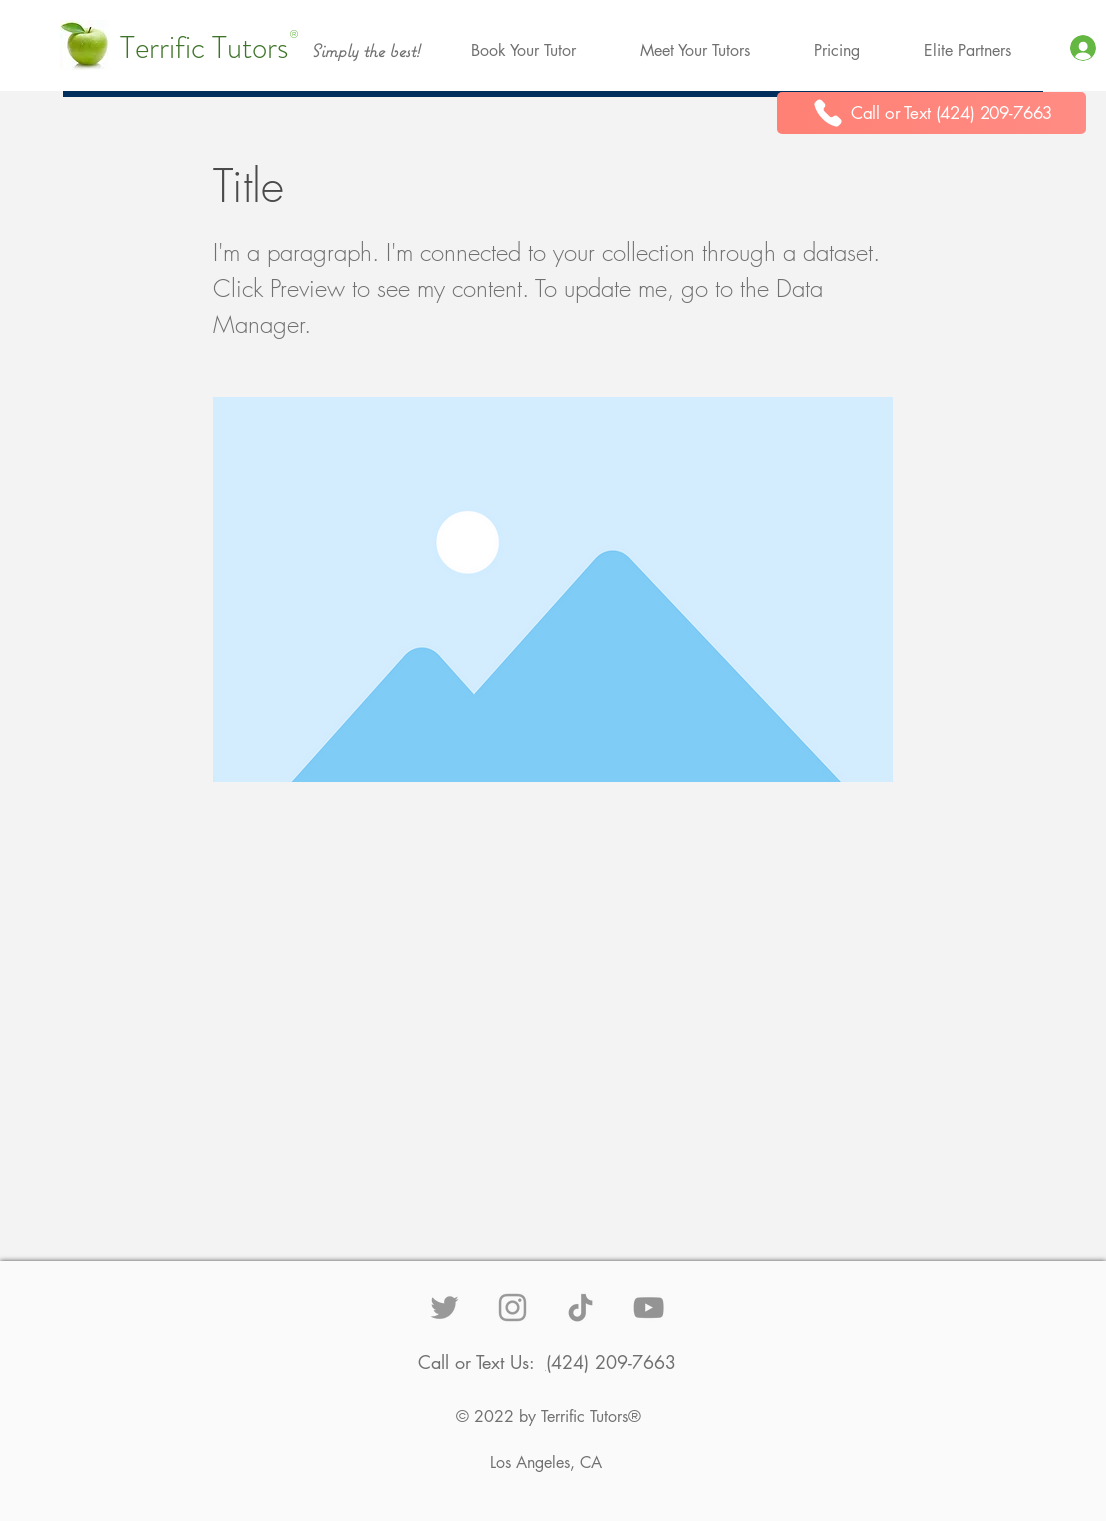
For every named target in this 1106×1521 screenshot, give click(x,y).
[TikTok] (580, 1307)
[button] (523, 51)
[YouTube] (648, 1307)
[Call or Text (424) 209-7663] (931, 113)
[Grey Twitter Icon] (444, 1307)
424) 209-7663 (613, 1362)
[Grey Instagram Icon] (512, 1307)
